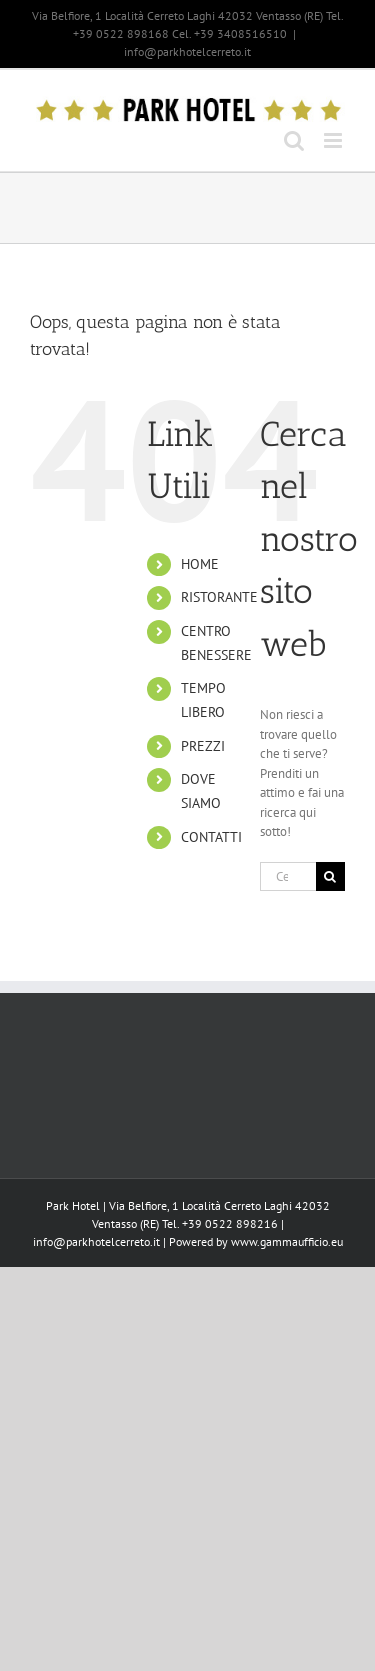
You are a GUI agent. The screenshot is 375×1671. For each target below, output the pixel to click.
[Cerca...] (288, 876)
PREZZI (203, 746)
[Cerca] (330, 876)
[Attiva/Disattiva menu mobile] (334, 140)
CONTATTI (211, 837)
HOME (200, 564)
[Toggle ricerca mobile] (294, 140)
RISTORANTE (219, 597)
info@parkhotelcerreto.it (187, 51)
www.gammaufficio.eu (287, 1241)
